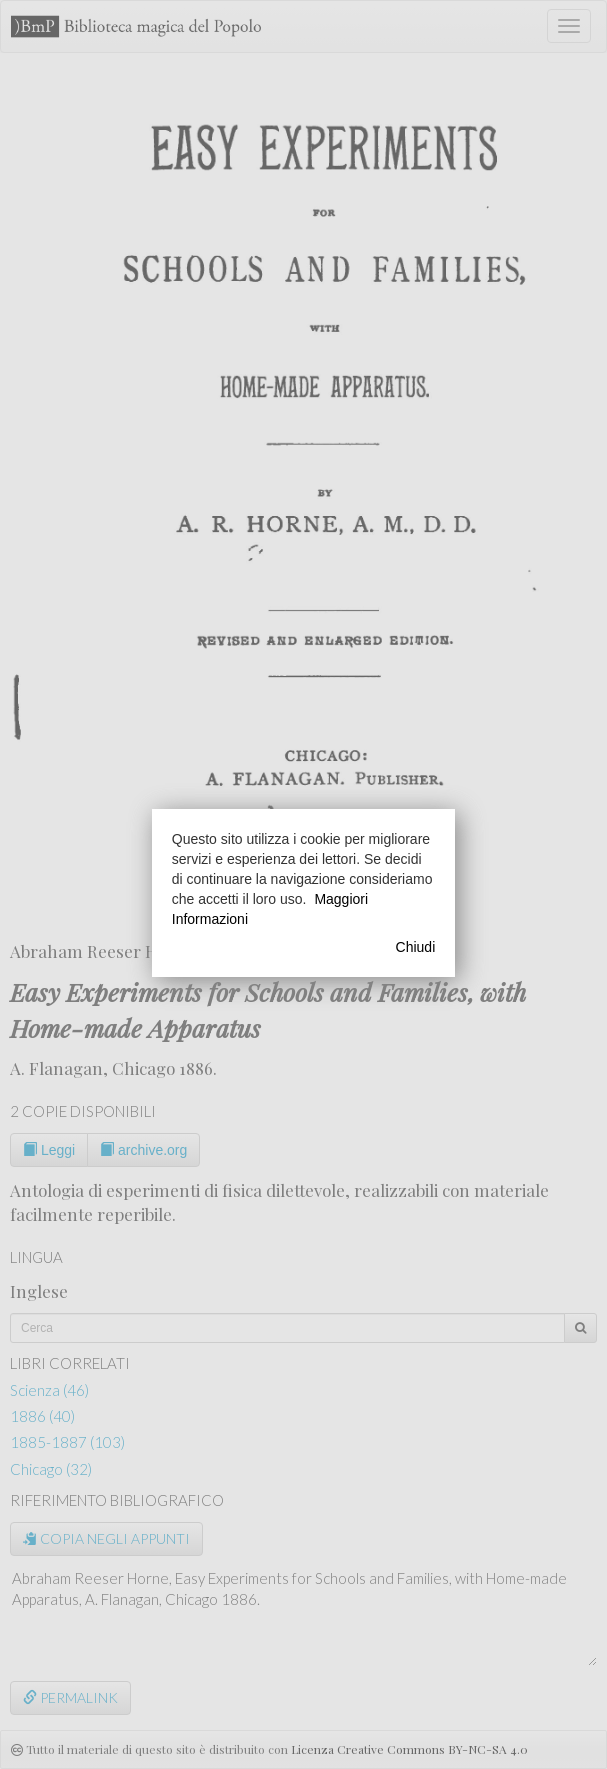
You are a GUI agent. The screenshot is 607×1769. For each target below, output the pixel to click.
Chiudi (416, 947)
